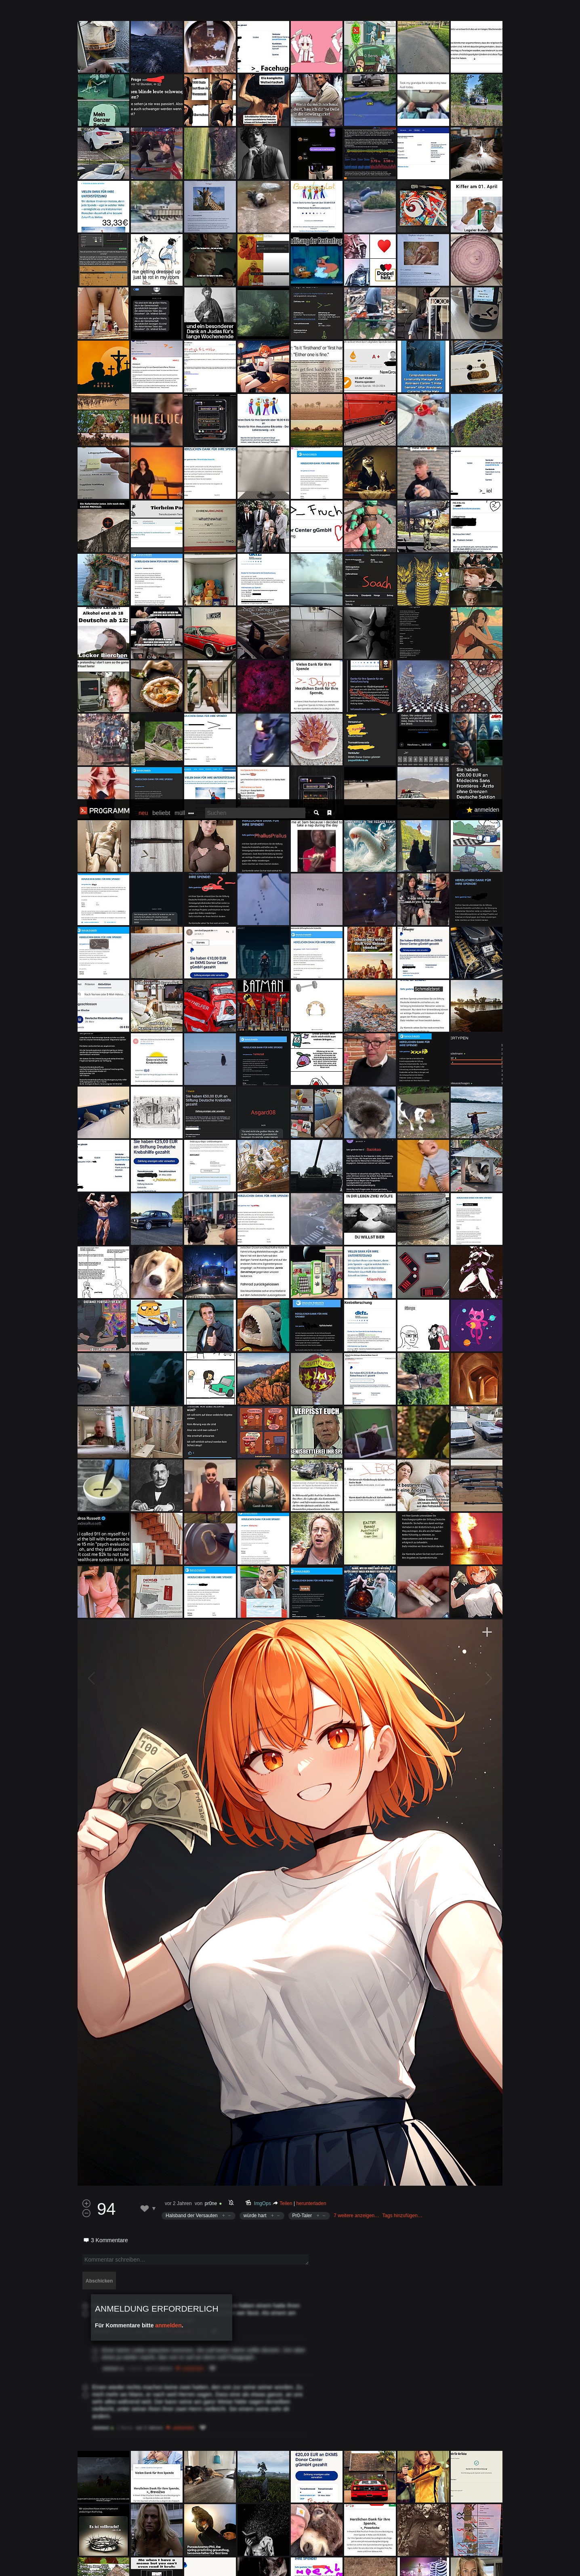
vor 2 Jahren (178, 1404)
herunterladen (311, 1404)
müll (179, 13)
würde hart (255, 1416)
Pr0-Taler (302, 1416)
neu (143, 13)
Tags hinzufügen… (402, 1416)
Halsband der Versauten (192, 1416)
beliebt (161, 13)
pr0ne (211, 1404)
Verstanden (505, 2560)
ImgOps (263, 1404)
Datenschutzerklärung (268, 2566)
